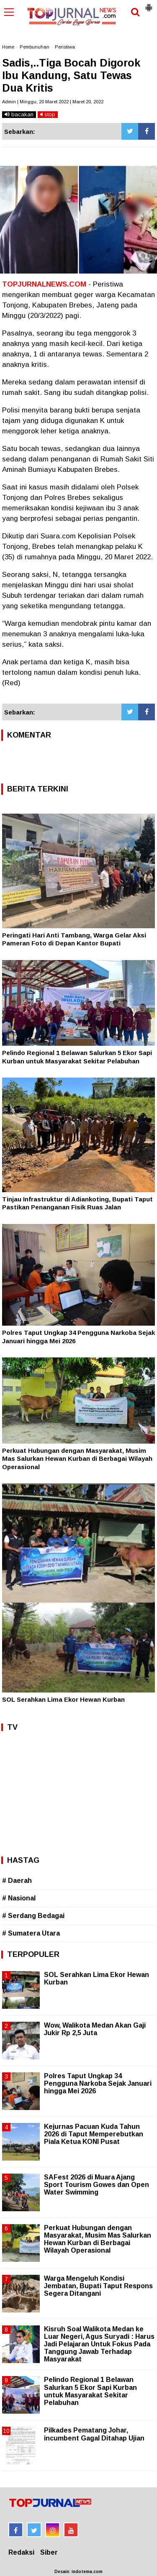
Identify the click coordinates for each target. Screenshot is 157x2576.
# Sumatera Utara (31, 1933)
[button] (148, 4)
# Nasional (19, 1898)
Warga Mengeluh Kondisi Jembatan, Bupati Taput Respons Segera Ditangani (98, 2286)
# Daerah (17, 1880)
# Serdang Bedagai (33, 1915)
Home (8, 46)
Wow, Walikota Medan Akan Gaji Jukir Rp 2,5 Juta (95, 2029)
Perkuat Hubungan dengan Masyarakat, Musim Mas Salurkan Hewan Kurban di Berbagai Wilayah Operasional (77, 1458)
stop (47, 114)
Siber (49, 2552)
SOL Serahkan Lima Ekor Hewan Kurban (63, 1699)
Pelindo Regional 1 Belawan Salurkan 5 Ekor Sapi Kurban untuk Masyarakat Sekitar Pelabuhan (90, 2391)
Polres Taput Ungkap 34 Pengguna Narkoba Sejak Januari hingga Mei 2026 (98, 2083)
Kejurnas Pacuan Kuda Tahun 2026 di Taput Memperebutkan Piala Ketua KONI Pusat (93, 2134)
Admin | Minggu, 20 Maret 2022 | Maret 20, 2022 (52, 101)
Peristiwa (65, 46)
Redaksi (21, 2552)
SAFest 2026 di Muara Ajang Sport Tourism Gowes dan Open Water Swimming (96, 2185)
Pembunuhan (34, 46)
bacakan (19, 114)
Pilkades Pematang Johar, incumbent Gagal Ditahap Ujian (94, 2434)
